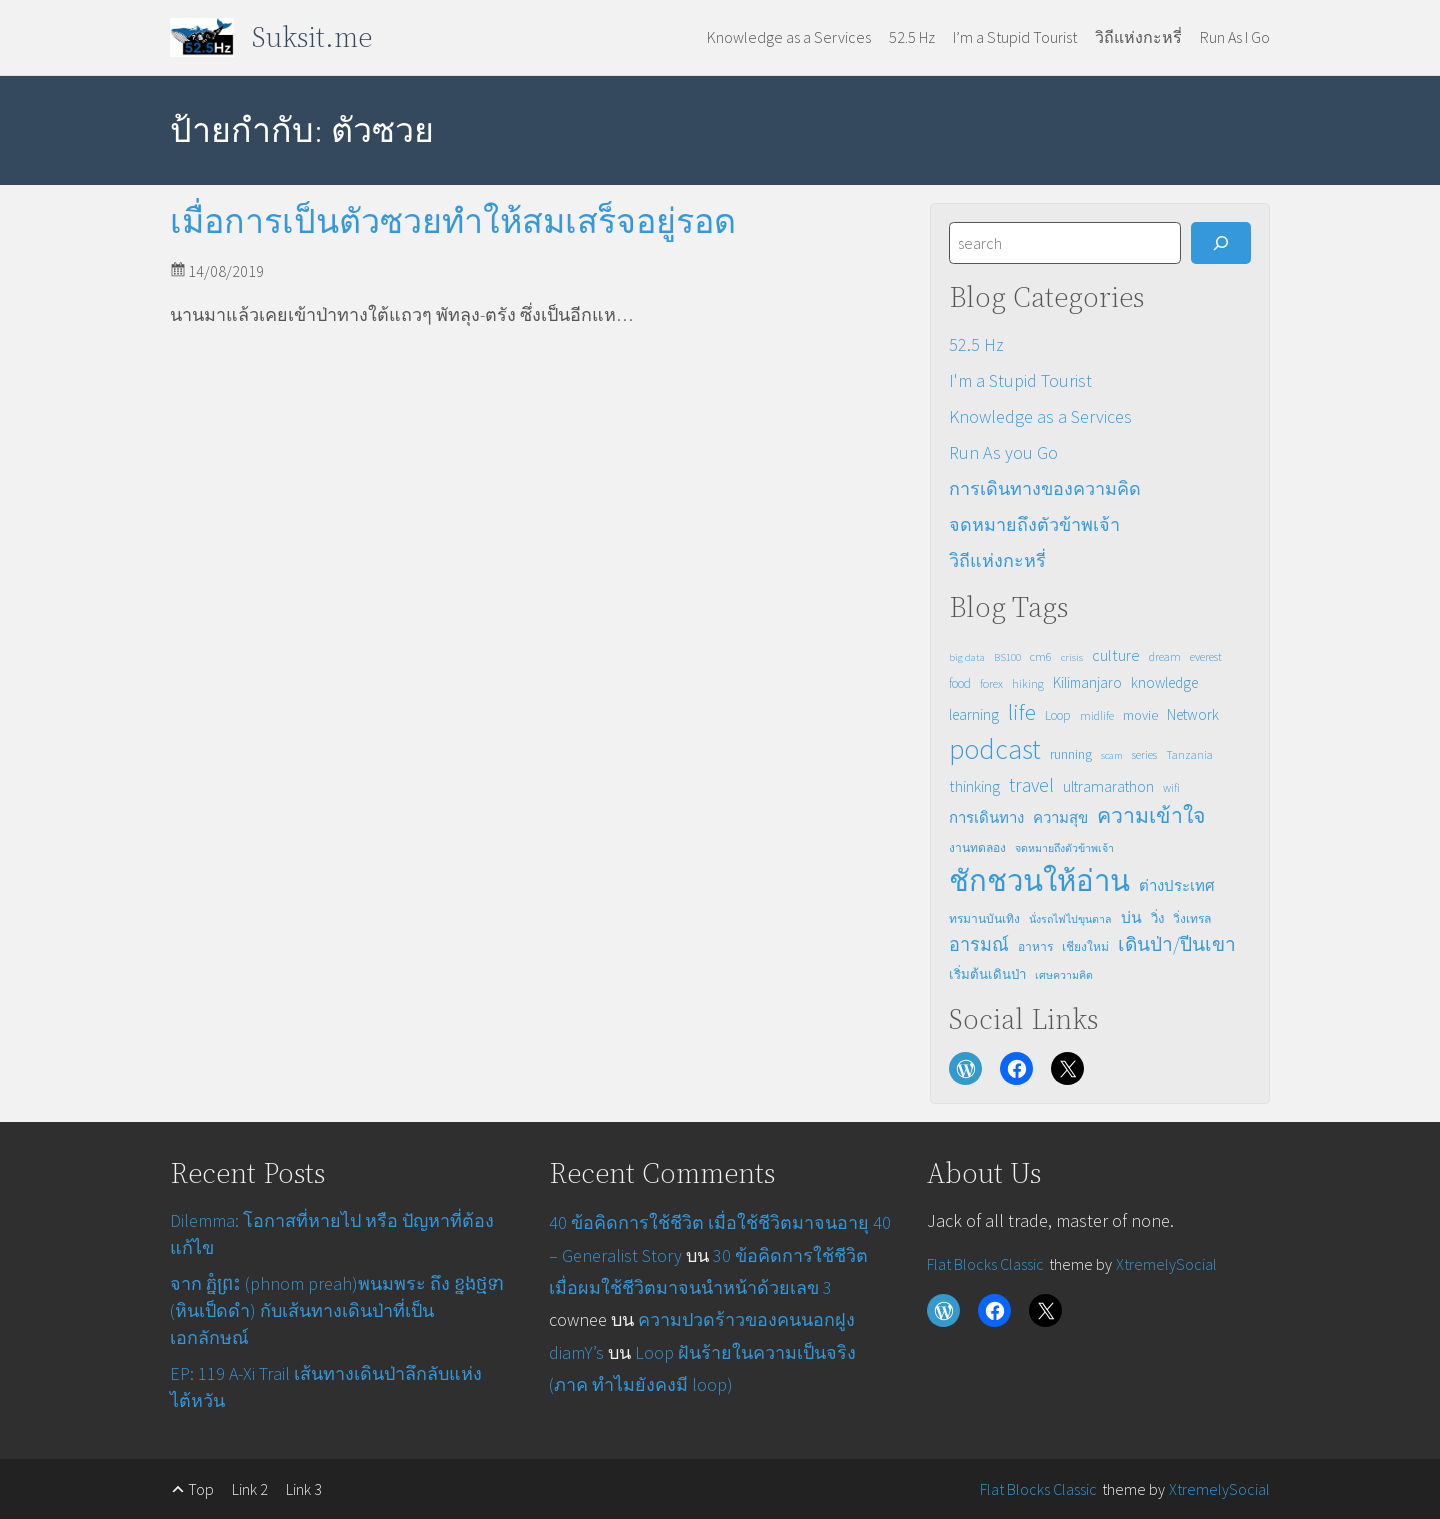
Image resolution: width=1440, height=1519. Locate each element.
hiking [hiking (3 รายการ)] (1028, 683)
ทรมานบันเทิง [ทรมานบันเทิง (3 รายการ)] (984, 918)
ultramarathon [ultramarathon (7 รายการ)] (1108, 786)
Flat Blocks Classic (985, 1264)
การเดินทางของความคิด (1045, 488)
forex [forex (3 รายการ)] (991, 683)
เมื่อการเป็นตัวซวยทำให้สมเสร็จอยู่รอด (453, 221)
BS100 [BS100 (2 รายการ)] (1007, 657)
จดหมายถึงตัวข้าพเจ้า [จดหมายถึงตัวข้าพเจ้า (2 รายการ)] (1064, 848)
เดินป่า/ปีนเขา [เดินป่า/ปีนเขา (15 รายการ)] (1177, 944)
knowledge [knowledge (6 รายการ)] (1164, 682)
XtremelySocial (1166, 1264)
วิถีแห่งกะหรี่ (997, 560)
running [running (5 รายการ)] (1071, 754)
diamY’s (576, 1352)
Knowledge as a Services (1040, 416)
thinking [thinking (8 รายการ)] (974, 786)
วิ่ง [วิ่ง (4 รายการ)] (1157, 918)
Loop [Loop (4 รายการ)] (1058, 715)
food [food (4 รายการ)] (960, 683)
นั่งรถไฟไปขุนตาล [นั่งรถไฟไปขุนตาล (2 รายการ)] (1070, 919)
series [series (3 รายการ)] (1144, 754)
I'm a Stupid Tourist (1020, 380)
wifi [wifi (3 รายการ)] (1171, 787)
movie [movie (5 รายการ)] (1140, 715)
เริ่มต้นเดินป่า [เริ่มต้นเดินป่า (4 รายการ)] (987, 974)
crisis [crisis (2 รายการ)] (1072, 657)
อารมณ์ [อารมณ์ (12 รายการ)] (979, 944)
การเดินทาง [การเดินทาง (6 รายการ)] (986, 817)
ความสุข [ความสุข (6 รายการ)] (1060, 817)
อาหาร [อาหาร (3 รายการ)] (1035, 946)
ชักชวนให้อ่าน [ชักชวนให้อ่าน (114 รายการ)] (1039, 880)
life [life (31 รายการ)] (1022, 712)
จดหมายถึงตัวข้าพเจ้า (1034, 524)
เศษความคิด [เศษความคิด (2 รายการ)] (1064, 975)
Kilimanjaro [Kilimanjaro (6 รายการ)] (1087, 682)
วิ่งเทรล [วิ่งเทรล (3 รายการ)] (1192, 918)
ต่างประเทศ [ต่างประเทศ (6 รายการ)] (1177, 885)
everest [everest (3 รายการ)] (1206, 656)
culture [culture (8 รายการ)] (1116, 655)
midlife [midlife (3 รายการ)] (1097, 715)
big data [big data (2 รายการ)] (967, 657)
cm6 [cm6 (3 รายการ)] (1041, 656)
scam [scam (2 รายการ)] (1112, 755)
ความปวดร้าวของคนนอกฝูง (746, 1319)
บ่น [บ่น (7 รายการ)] (1131, 917)
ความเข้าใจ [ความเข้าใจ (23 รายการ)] (1151, 815)
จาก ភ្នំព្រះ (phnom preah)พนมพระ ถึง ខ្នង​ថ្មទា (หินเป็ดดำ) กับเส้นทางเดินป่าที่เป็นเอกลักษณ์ (337, 1310)
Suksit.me (312, 37)
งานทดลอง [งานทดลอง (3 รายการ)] (977, 847)
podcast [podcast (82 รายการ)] (995, 749)
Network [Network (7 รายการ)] (1193, 714)
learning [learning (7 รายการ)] (974, 714)
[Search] (1221, 243)
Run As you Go (1003, 452)
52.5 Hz (976, 344)
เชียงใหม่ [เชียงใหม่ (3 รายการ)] (1085, 946)
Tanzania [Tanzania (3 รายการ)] (1189, 754)
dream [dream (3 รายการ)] (1165, 656)
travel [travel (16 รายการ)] (1031, 785)
